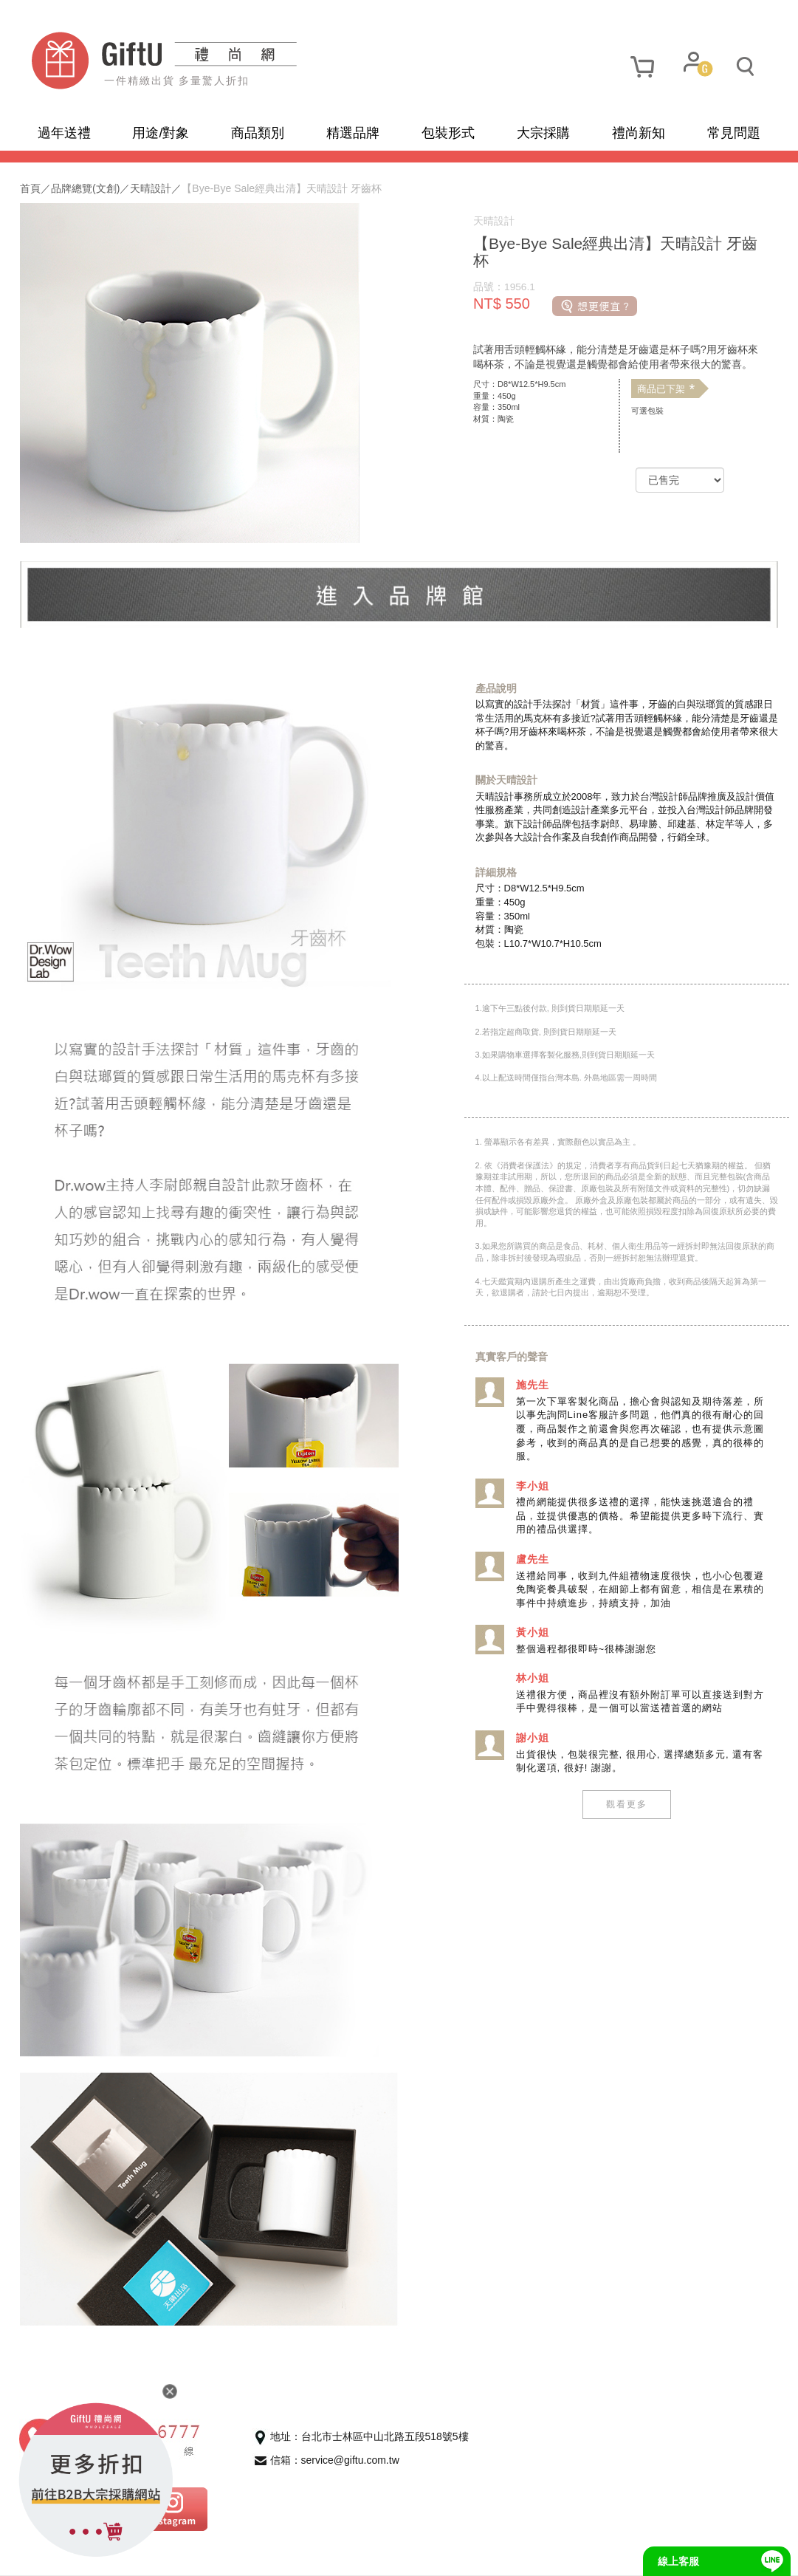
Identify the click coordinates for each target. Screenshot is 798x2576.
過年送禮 (64, 133)
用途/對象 (160, 133)
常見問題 (733, 133)
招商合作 (316, 2554)
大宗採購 (543, 133)
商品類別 (257, 133)
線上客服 (678, 2561)
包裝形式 (448, 133)
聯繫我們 (251, 2554)
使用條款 (186, 2554)
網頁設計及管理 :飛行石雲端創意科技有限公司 (457, 2553)
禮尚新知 (638, 133)
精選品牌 (352, 133)
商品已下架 (660, 389)
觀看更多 (621, 1804)
